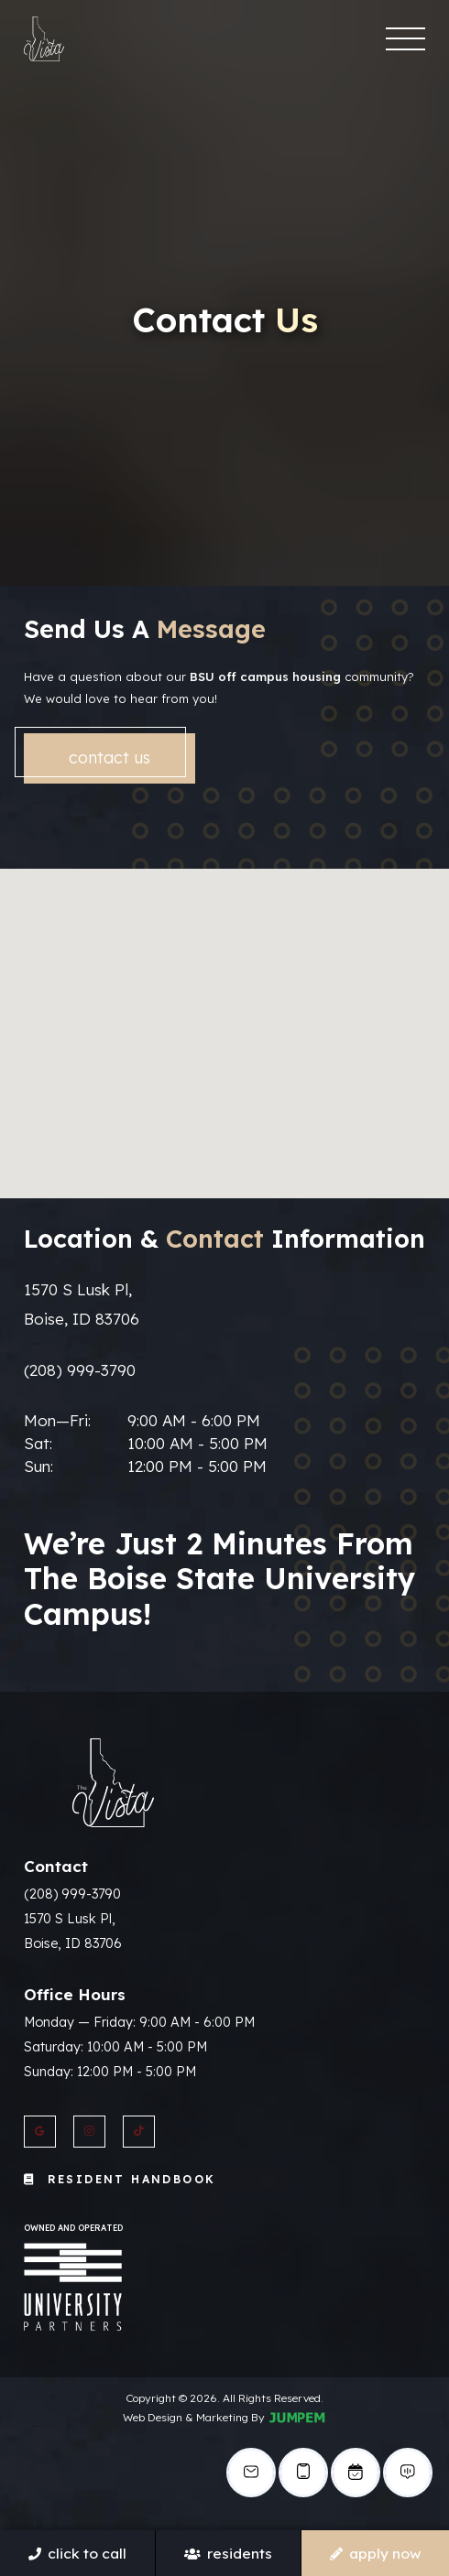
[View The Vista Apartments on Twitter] (139, 2132)
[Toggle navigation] (405, 39)
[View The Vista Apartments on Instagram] (89, 2132)
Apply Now (375, 2553)
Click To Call (77, 2553)
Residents (227, 2553)
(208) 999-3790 (80, 1370)
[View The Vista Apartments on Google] (40, 2132)
